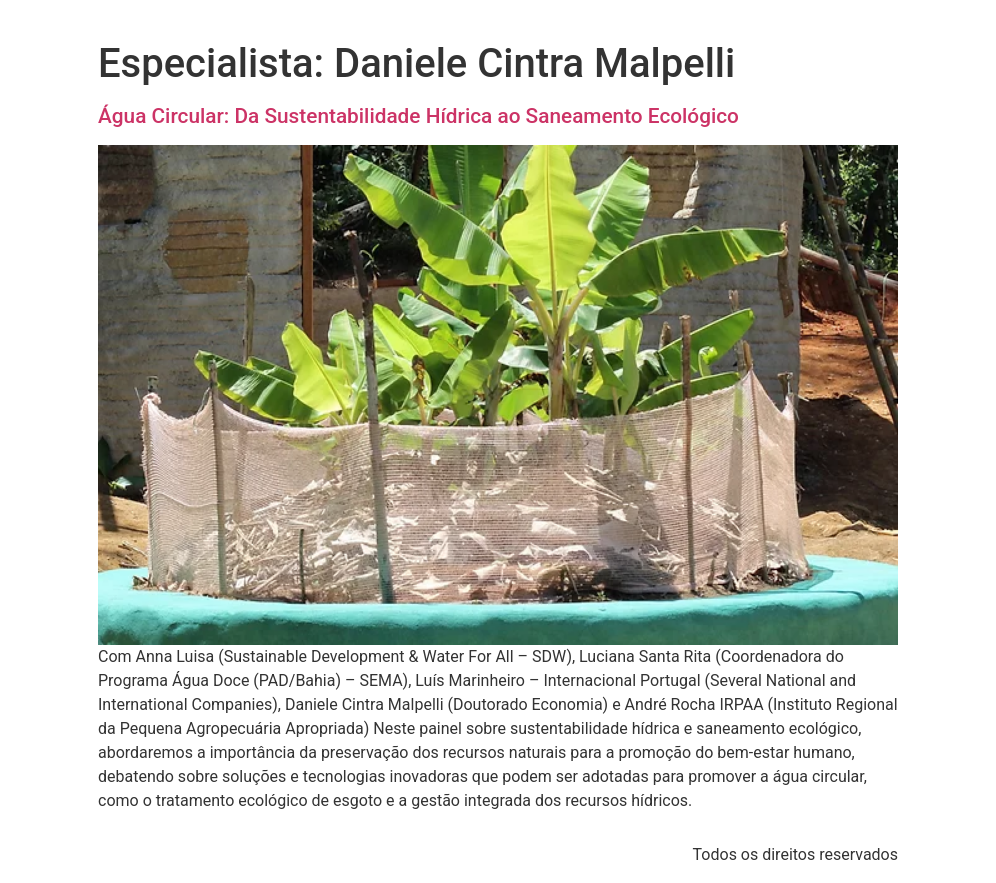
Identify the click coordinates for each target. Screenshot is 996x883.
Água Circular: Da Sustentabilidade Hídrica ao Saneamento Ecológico (418, 116)
